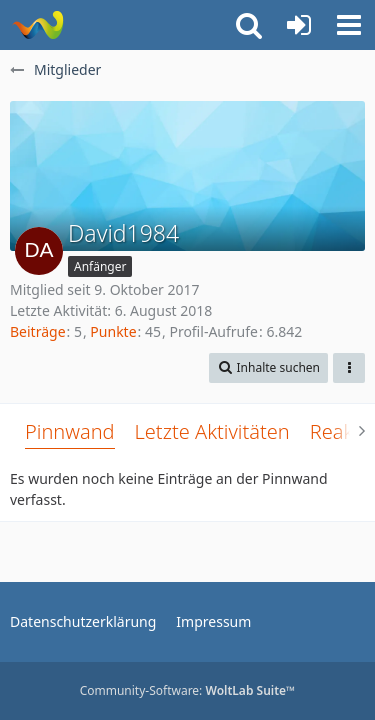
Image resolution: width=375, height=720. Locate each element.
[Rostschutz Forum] (37, 25)
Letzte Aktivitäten (212, 431)
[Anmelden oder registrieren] (299, 25)
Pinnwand (70, 431)
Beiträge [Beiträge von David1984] (38, 331)
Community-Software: (188, 690)
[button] (349, 25)
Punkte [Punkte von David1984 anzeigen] (113, 331)
